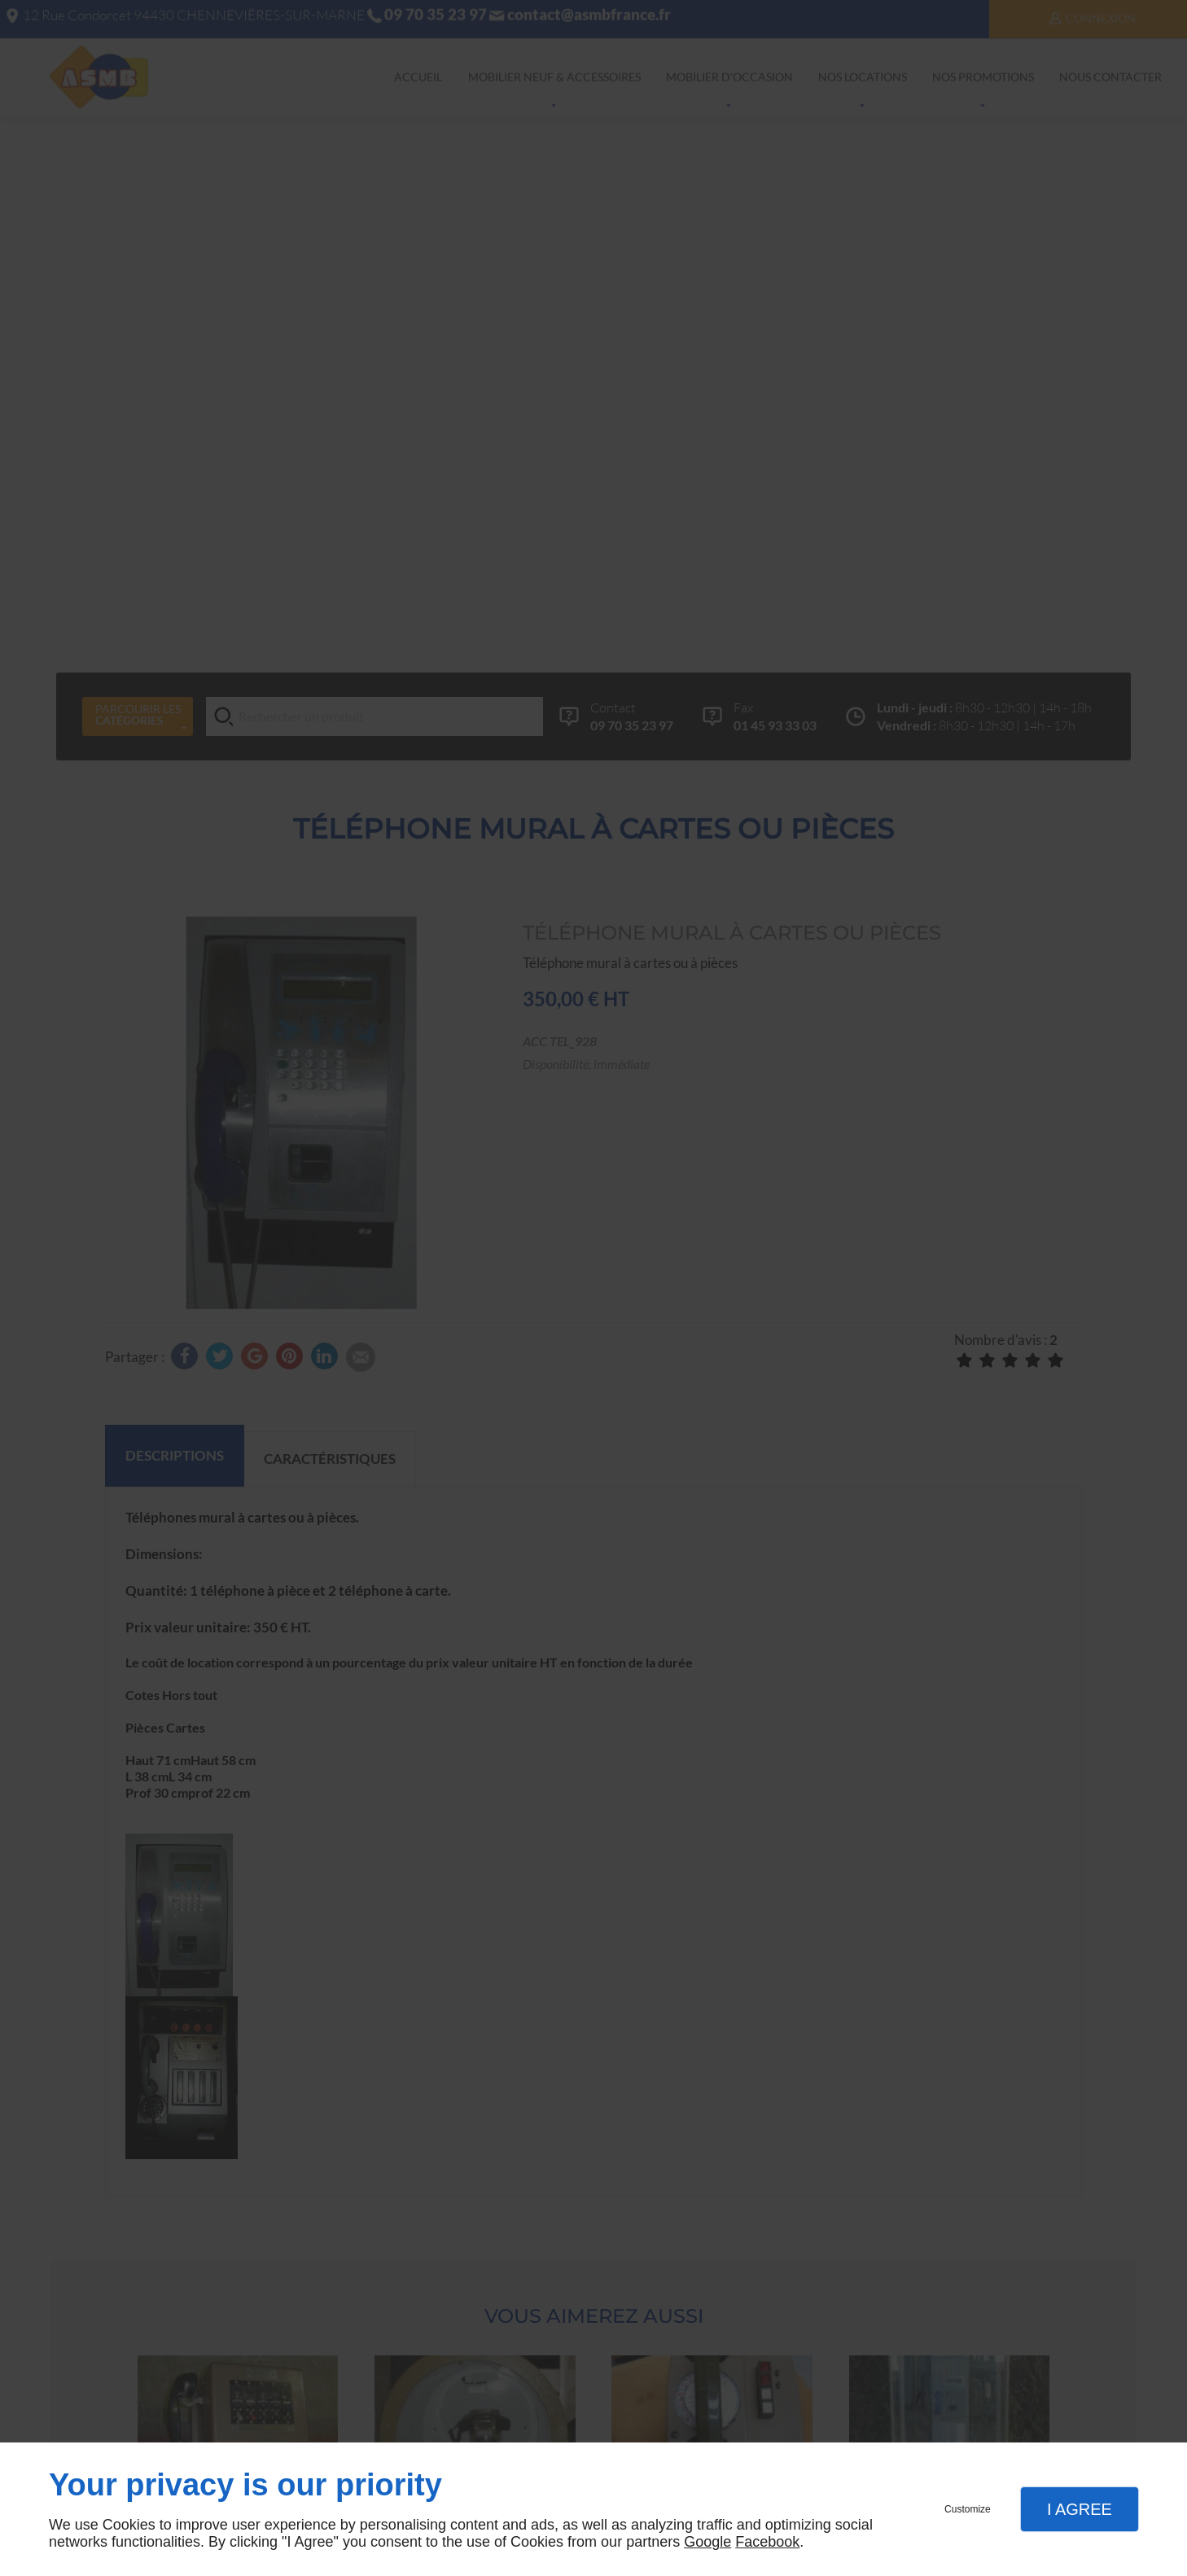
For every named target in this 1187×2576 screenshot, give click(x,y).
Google (707, 2542)
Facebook (767, 2542)
